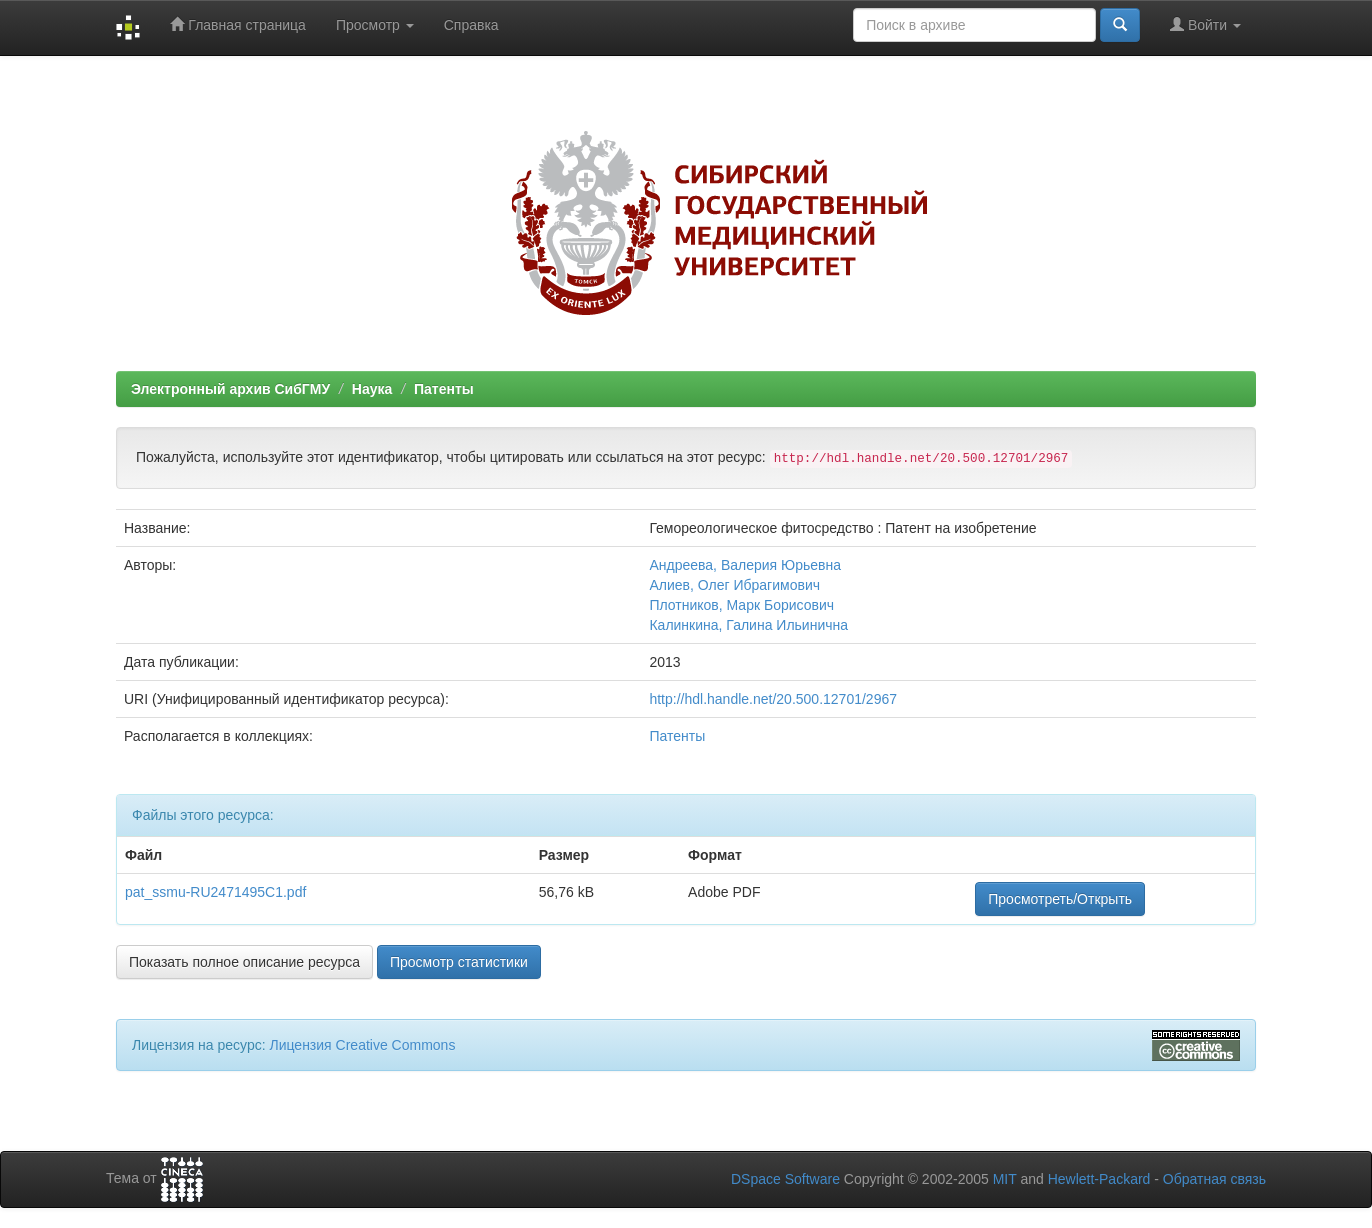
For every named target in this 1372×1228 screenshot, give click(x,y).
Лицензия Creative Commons (362, 1045)
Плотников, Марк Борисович (741, 605)
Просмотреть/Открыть (1060, 899)
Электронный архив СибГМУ (230, 389)
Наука (372, 389)
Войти (1205, 24)
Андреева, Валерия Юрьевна (745, 565)
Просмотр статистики (459, 962)
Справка (471, 25)
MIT (1005, 1179)
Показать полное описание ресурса (244, 962)
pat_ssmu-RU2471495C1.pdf (215, 892)
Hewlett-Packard (1099, 1179)
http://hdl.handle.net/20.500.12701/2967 (773, 699)
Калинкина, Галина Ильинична (748, 625)
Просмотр (375, 25)
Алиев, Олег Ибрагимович (734, 585)
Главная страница (237, 24)
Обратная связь (1214, 1179)
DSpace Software (785, 1179)
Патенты (444, 389)
